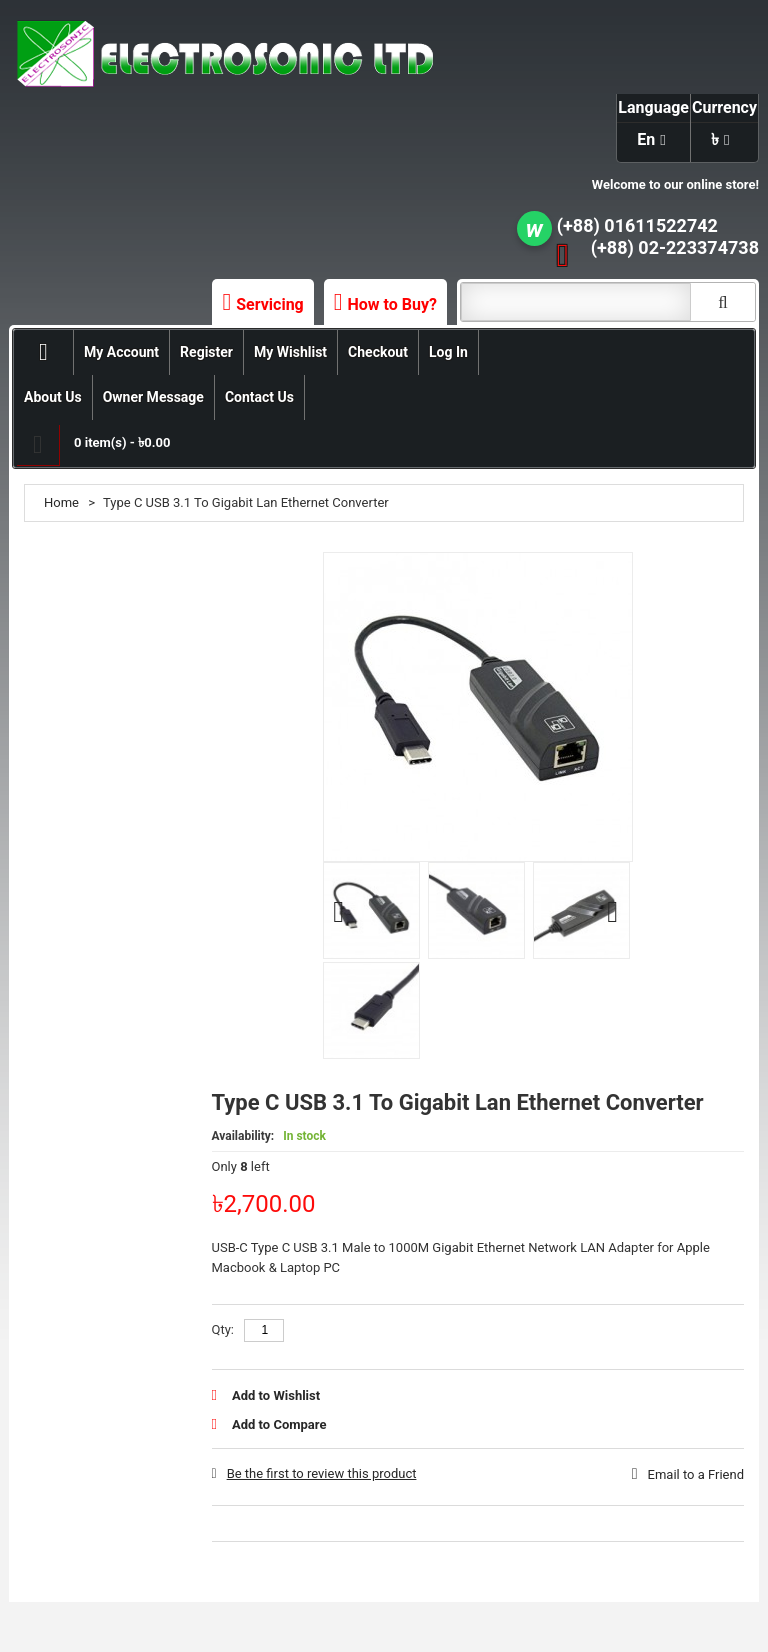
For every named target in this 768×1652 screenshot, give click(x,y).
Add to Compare (279, 1424)
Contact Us (259, 397)
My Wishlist (290, 352)
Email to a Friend (696, 1474)
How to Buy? (392, 304)
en (646, 139)
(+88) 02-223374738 (675, 247)
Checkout (378, 352)
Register (206, 352)
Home (61, 502)
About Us (53, 397)
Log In (448, 352)
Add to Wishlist (276, 1395)
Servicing (270, 304)
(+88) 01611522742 (637, 225)
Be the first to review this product (322, 1473)
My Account (121, 352)
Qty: (223, 1329)
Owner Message (153, 397)
